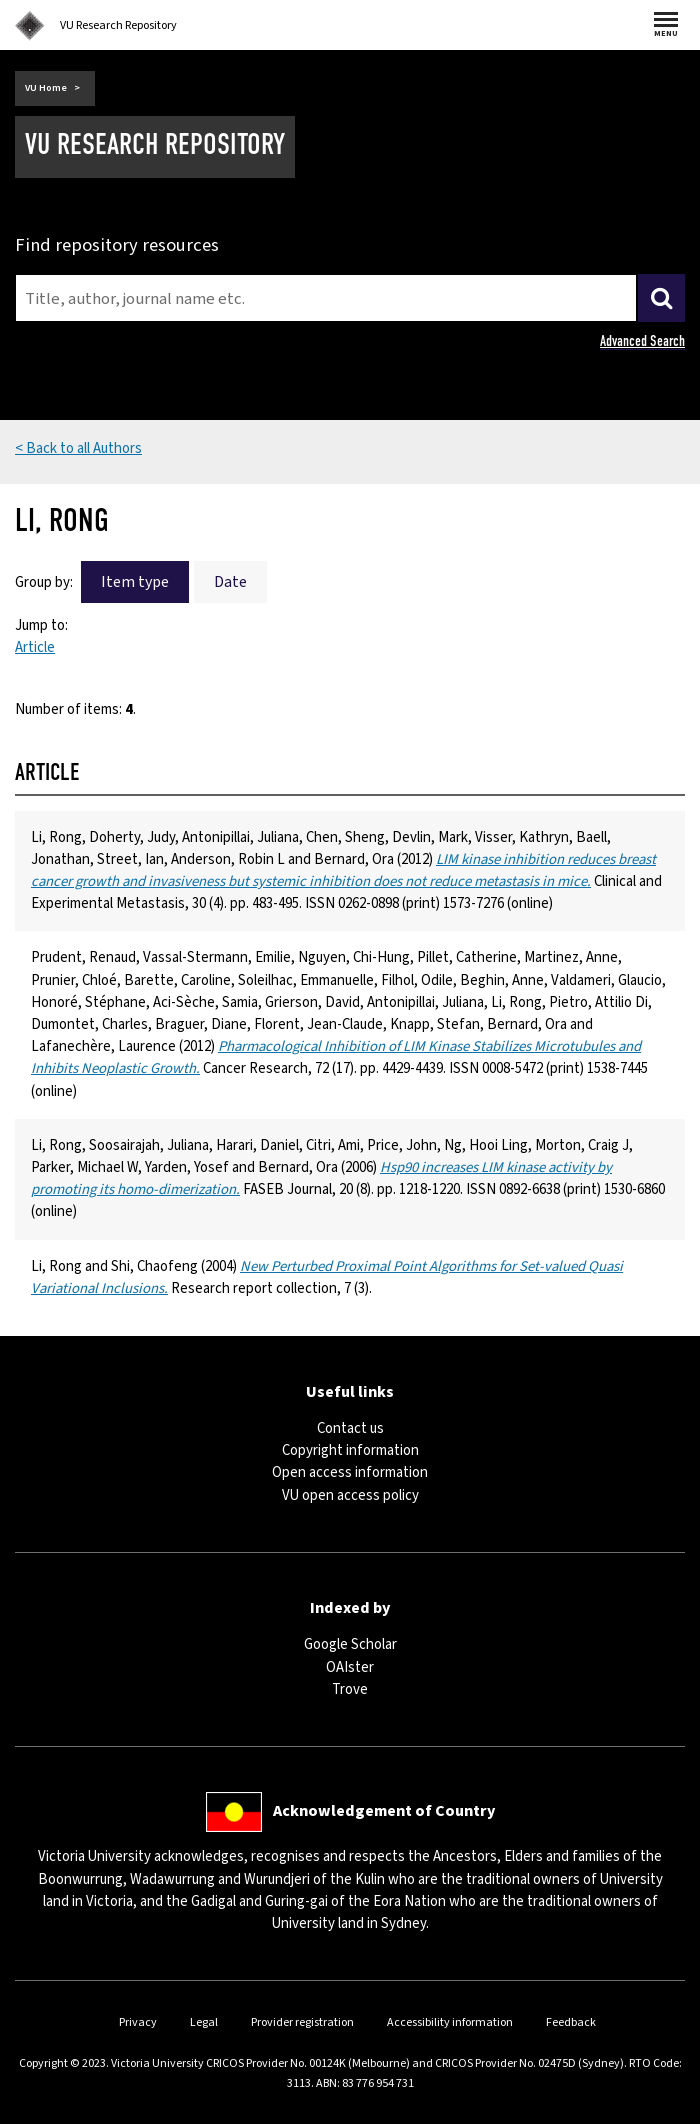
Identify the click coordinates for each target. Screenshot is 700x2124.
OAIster (350, 1667)
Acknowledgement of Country (384, 1810)
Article (35, 647)
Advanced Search (642, 341)
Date (230, 582)
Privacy (138, 2022)
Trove (350, 1689)
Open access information (350, 1472)
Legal (204, 2022)
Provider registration (302, 2022)
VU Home (46, 88)
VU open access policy (350, 1495)
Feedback (571, 2022)
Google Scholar (350, 1644)
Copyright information (350, 1450)
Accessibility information (450, 2022)
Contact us (350, 1428)
